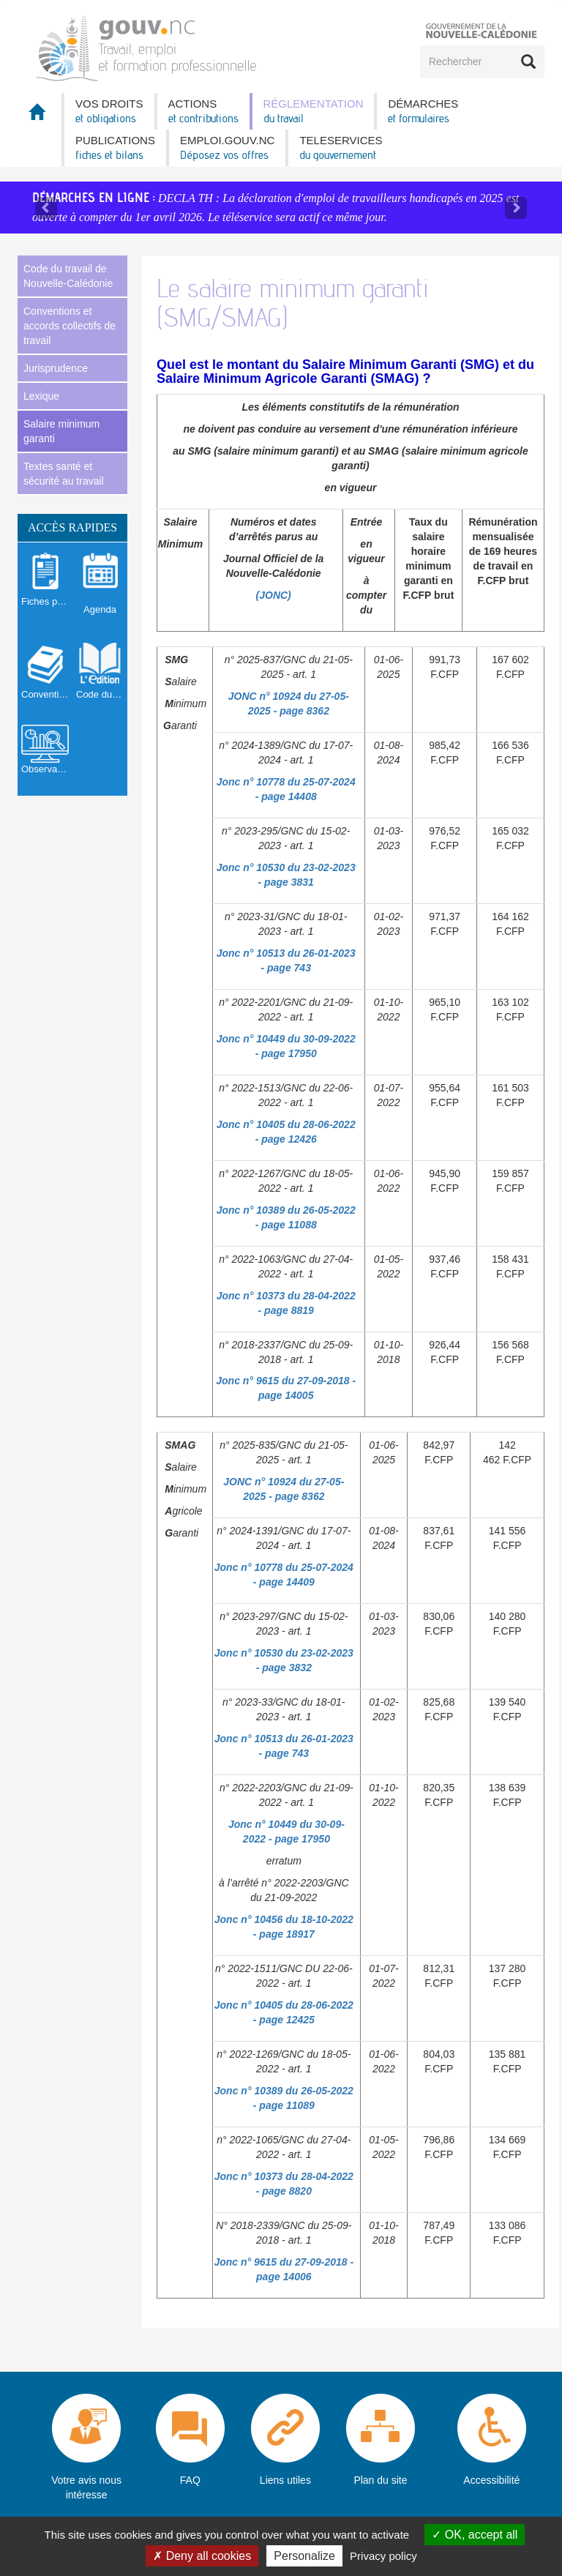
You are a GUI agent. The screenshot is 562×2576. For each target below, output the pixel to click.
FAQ (190, 2480)
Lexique (41, 396)
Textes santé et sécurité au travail (63, 473)
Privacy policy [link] (383, 2556)
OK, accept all (474, 2534)
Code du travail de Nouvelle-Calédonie (68, 276)
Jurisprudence (55, 368)
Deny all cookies (202, 2556)
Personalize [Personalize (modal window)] (304, 2556)
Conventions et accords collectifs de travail (69, 325)
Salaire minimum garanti (61, 431)
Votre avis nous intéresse (86, 2487)
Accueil (39, 116)
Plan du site (380, 2480)
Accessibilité (491, 2480)
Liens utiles (285, 2480)
